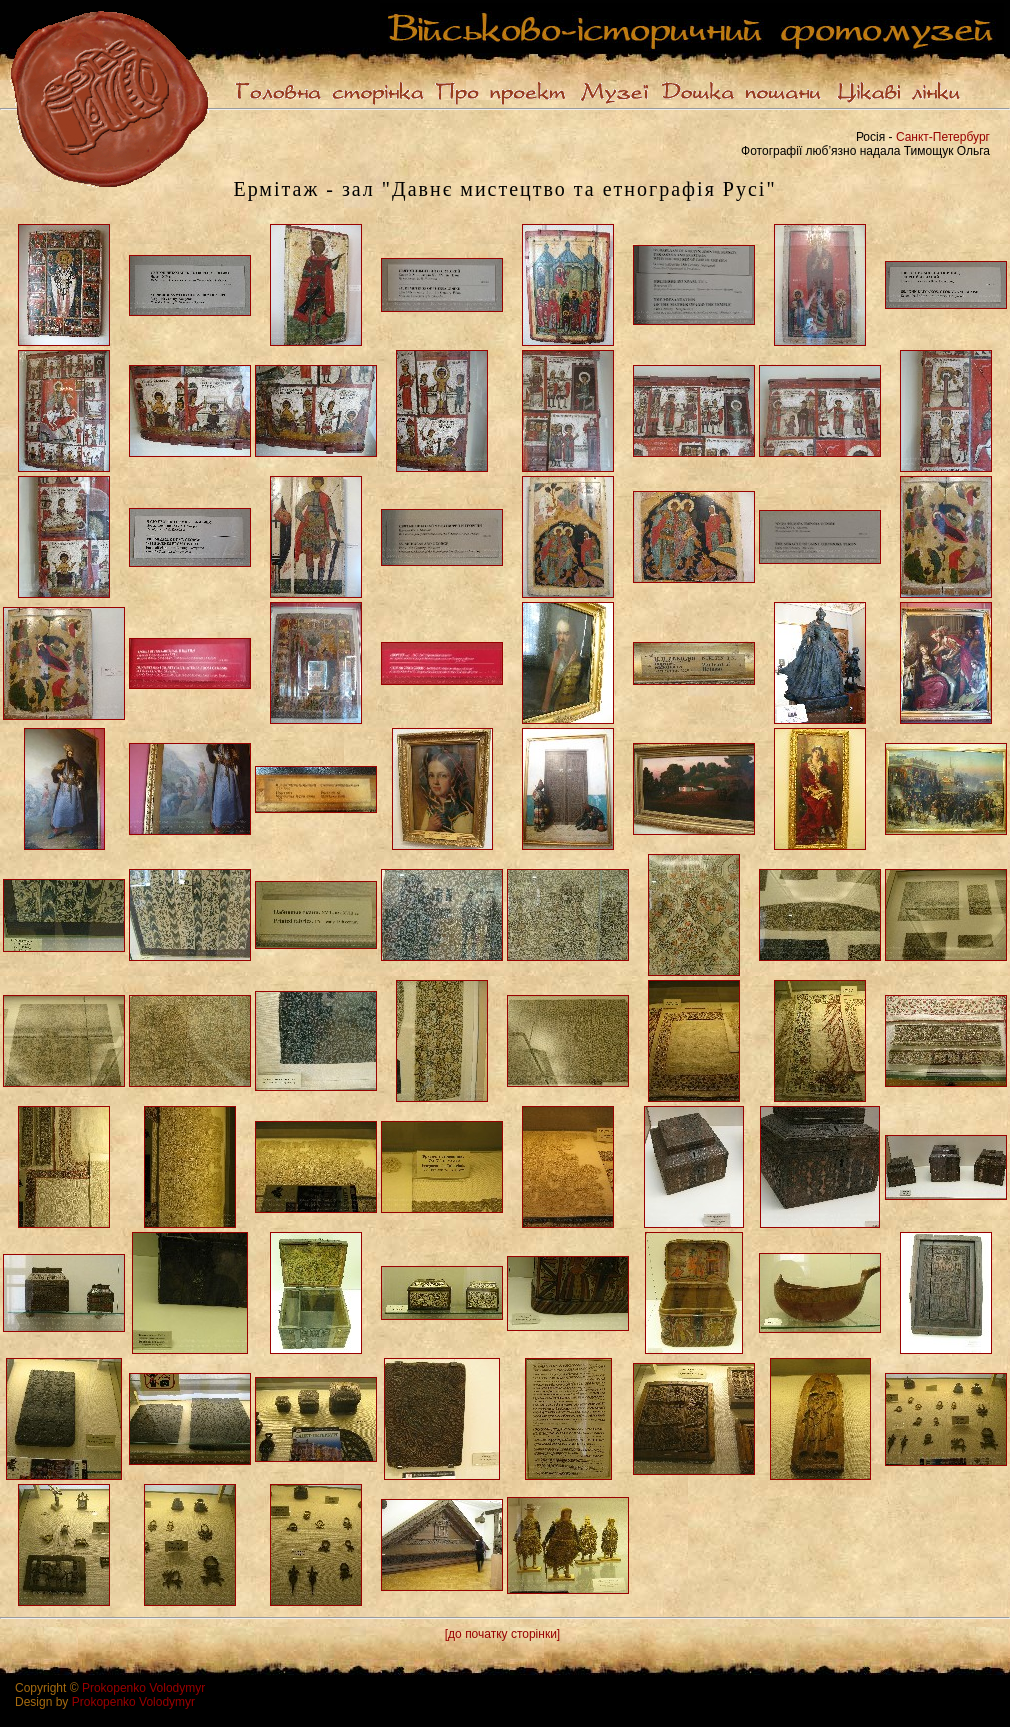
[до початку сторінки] (502, 1634)
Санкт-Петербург (943, 137)
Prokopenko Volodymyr (143, 1688)
